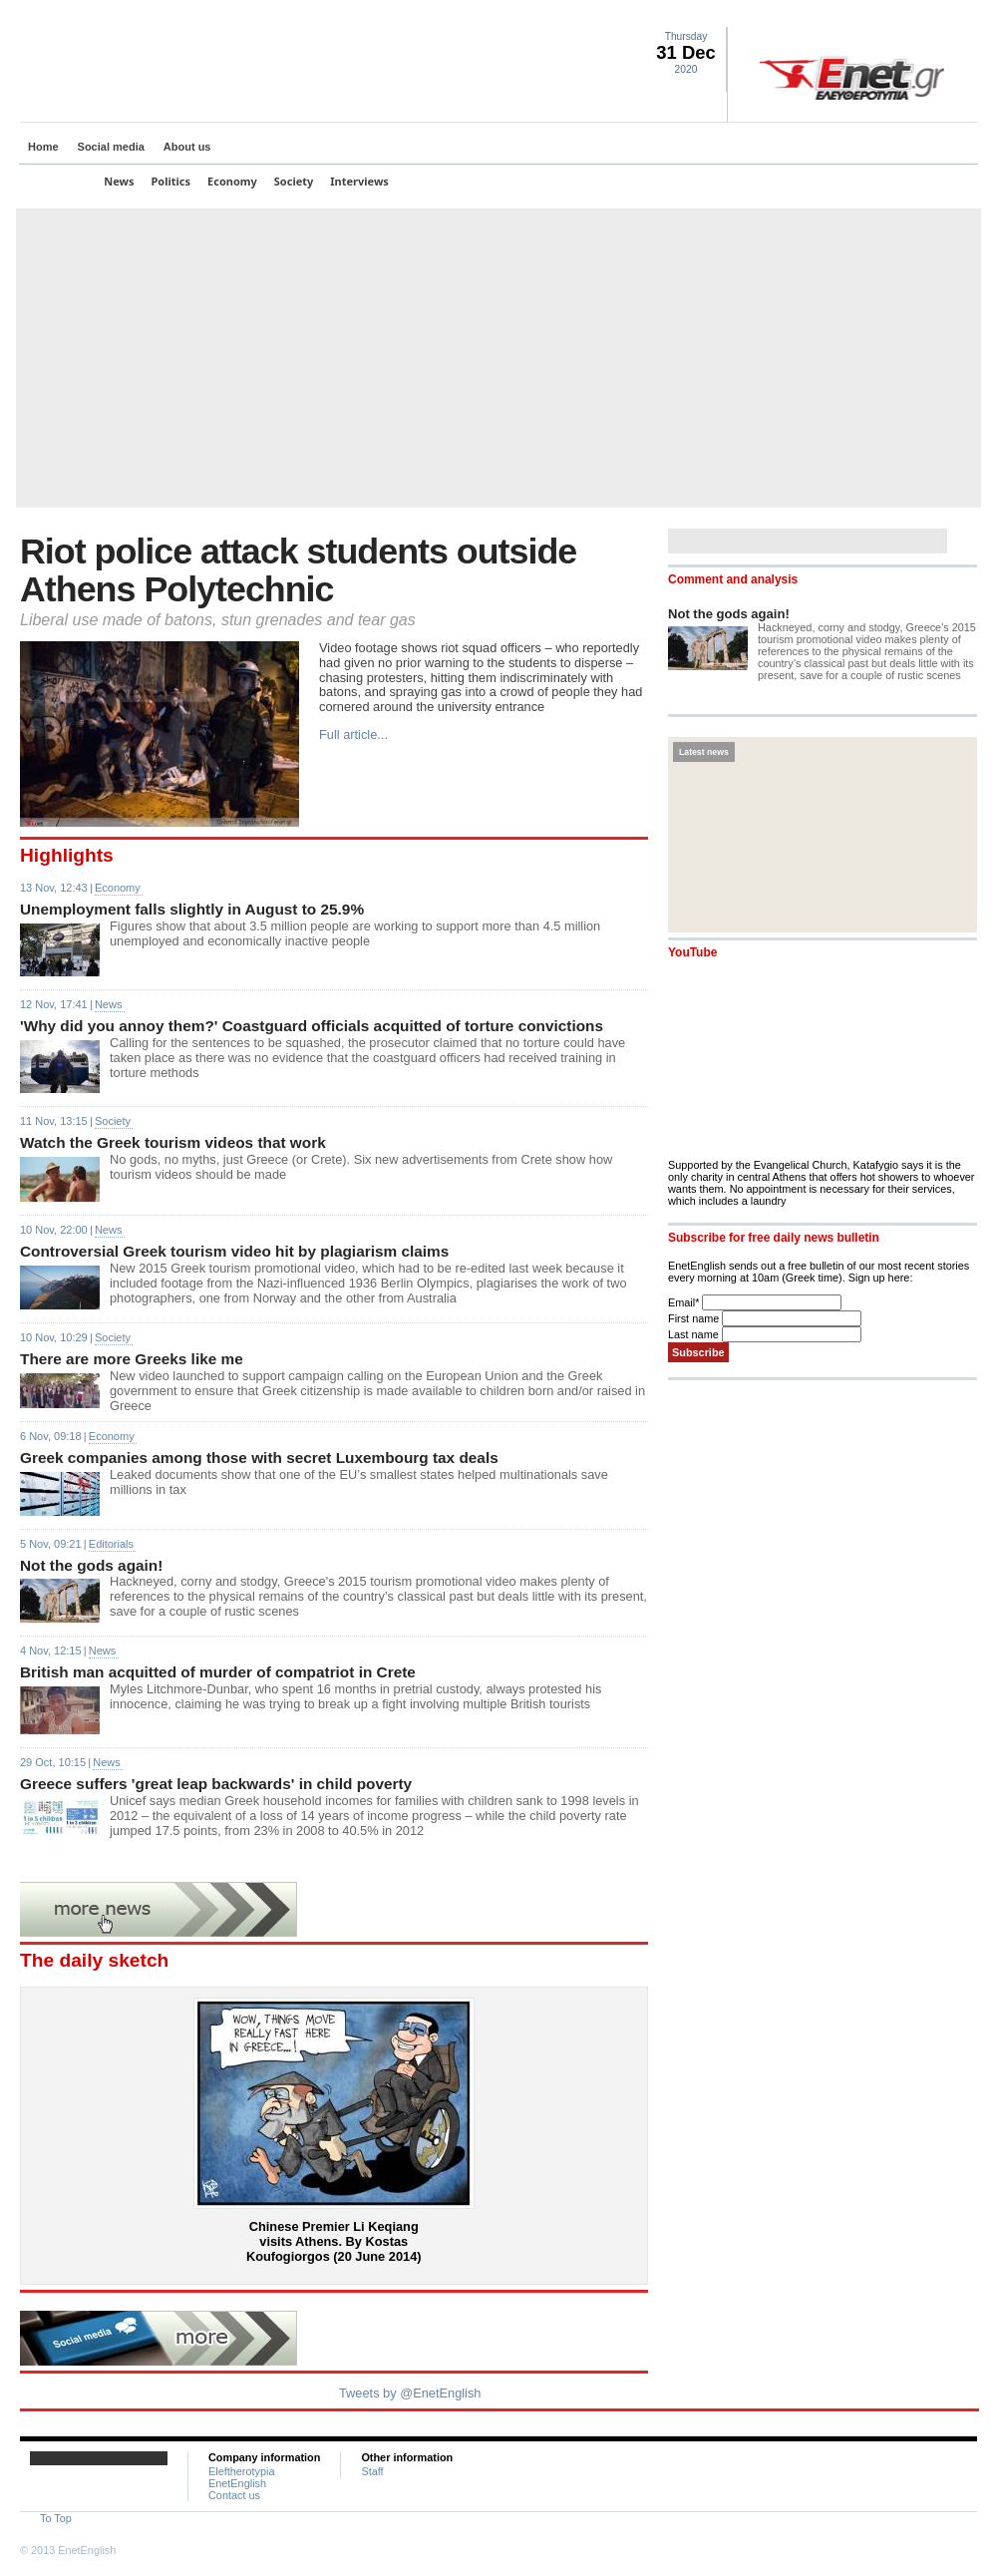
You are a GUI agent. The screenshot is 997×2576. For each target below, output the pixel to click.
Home (43, 147)
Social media (111, 147)
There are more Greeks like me (131, 1358)
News (119, 181)
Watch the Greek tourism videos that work (173, 1142)
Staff (372, 2471)
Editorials (111, 1544)
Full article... (353, 734)
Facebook (918, 16)
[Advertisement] (498, 358)
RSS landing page (942, 16)
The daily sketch (94, 1960)
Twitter (894, 16)
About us (187, 147)
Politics (171, 181)
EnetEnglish (237, 2483)
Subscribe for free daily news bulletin (773, 1238)
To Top (56, 2518)
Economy (232, 181)
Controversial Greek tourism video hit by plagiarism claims (234, 1251)
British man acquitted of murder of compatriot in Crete (218, 1671)
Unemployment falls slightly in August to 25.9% (192, 909)
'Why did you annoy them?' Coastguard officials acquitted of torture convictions (311, 1025)
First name (695, 1318)
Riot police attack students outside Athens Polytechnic (298, 570)
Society (294, 181)
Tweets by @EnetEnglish (410, 2393)
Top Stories (57, 181)
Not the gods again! (91, 1565)
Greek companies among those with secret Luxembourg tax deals (259, 1457)
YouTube (692, 952)
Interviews (359, 181)
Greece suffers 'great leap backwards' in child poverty (216, 1783)
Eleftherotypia (241, 2471)
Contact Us (966, 16)
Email (685, 1302)
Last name (695, 1334)
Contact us (234, 2495)
